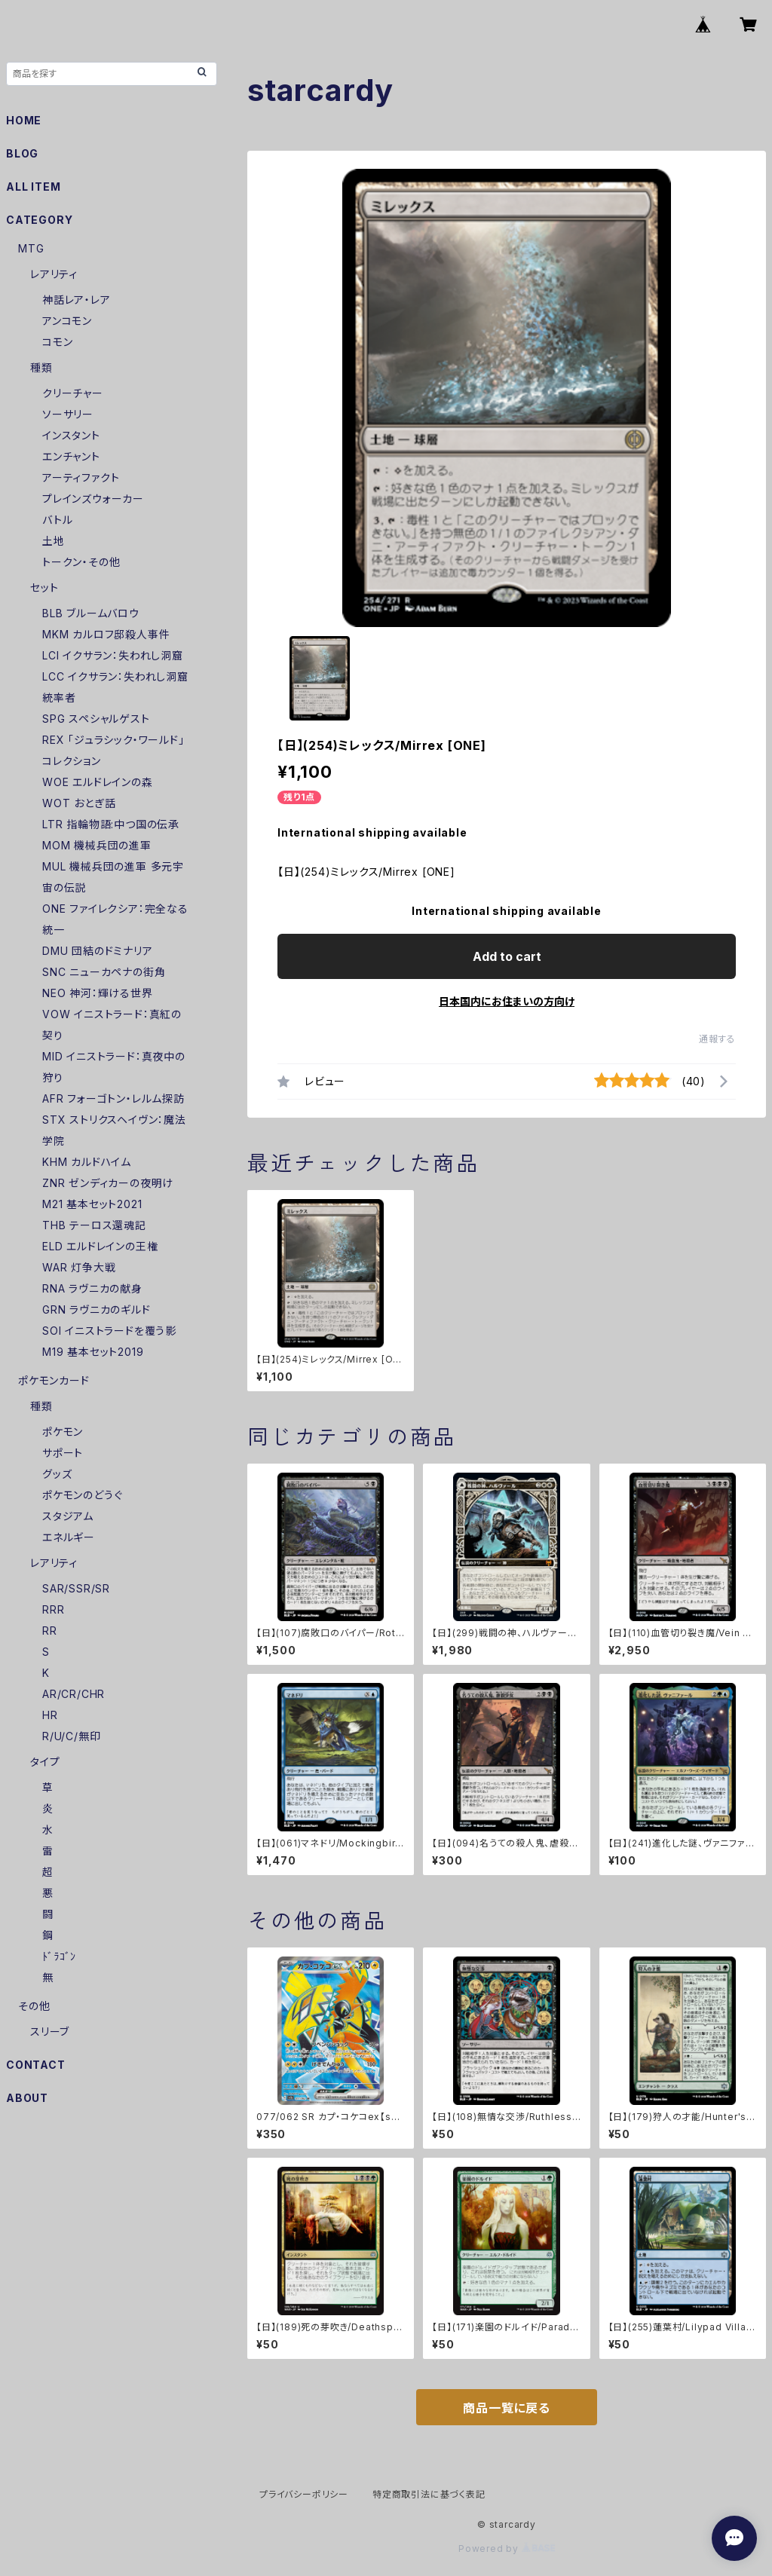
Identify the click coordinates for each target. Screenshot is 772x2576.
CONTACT (36, 2064)
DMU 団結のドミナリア (97, 950)
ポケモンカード (54, 1380)
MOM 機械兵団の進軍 (97, 845)
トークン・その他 (81, 561)
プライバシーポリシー (303, 2494)
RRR (53, 1609)
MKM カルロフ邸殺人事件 (106, 634)
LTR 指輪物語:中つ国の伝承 (110, 824)
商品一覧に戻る (506, 2407)
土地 (53, 540)
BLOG (22, 153)
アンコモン (67, 320)
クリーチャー (72, 393)
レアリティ (54, 274)
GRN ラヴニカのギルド (96, 1309)
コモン (57, 341)
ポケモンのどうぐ (82, 1494)
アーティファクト (80, 477)
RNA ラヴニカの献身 (92, 1288)
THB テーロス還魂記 (94, 1225)
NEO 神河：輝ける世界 (97, 993)
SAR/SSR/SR (76, 1588)
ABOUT (27, 2097)
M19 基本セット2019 (92, 1351)
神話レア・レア (76, 299)
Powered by (506, 2548)
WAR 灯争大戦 (78, 1267)
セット (44, 587)
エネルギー (68, 1537)
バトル (57, 519)
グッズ (57, 1473)
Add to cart (507, 956)
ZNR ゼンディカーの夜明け (107, 1182)
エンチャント (71, 456)
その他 (34, 2005)
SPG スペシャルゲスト (96, 718)
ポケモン (62, 1431)
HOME (23, 120)
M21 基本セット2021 (92, 1204)
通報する (717, 1039)
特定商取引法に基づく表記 (429, 2494)
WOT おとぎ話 (78, 803)
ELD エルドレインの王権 (100, 1246)
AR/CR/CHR (73, 1693)
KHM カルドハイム (86, 1161)
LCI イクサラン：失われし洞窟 (112, 655)
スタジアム (67, 1516)
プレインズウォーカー (93, 498)
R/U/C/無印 (71, 1736)
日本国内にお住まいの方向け (506, 1001)
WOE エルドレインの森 (97, 782)
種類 (41, 367)
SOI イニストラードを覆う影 (109, 1330)
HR (50, 1715)
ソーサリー (67, 414)
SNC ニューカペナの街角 (103, 971)
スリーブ (49, 2031)
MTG (31, 248)
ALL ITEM (33, 186)
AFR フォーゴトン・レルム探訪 (113, 1098)
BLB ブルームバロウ (90, 613)
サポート (62, 1452)
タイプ (45, 1761)
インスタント (71, 435)
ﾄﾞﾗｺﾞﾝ (59, 1956)
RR (49, 1630)
